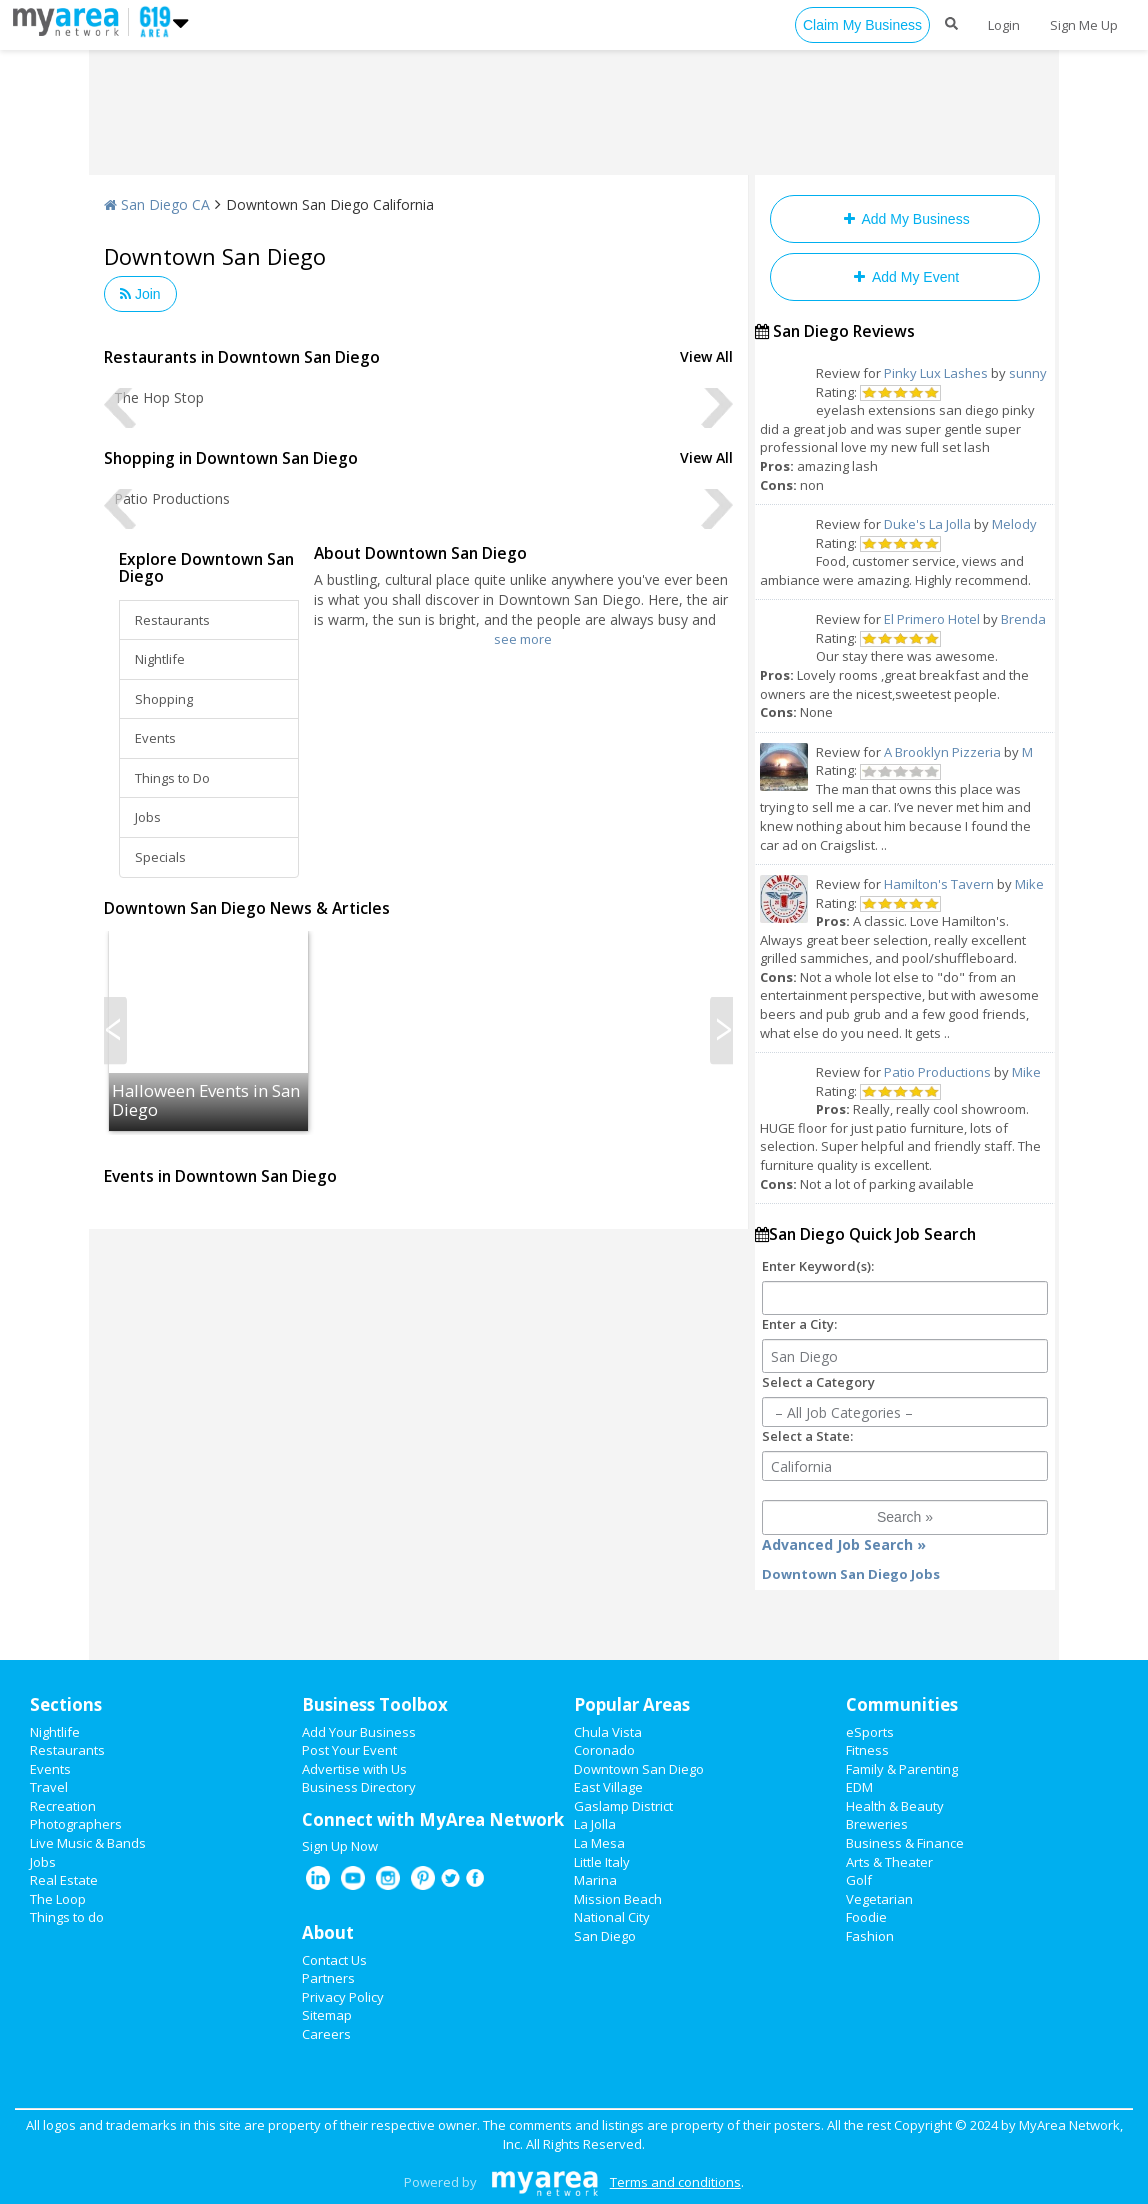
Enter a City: (799, 1324)
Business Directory (359, 1787)
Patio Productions (937, 1072)
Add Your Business (359, 1732)
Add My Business (904, 219)
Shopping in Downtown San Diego (231, 458)
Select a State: (807, 1436)
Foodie (866, 1917)
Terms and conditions (675, 2182)
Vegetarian (879, 1899)
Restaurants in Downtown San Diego (242, 357)
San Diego (605, 1936)
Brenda (1023, 619)
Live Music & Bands (88, 1843)
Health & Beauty (895, 1806)
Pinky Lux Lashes (936, 373)
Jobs (148, 817)
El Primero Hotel (932, 619)
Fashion (870, 1936)
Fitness (867, 1750)
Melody (1014, 524)
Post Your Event (349, 1750)
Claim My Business (862, 25)
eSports (870, 1732)
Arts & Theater (889, 1862)
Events (155, 738)
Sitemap (327, 2015)
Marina (595, 1880)
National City (612, 1917)
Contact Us (334, 1960)
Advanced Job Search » (844, 1544)
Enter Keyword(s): (818, 1266)
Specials (160, 857)
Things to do (67, 1917)
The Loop (58, 1899)
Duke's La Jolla (927, 524)
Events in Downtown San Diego (220, 1176)
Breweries (877, 1824)
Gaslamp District (623, 1806)
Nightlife (160, 659)
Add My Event (905, 277)
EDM (859, 1787)
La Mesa (599, 1843)
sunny (1028, 373)
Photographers (76, 1824)
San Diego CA (157, 204)
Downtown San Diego (639, 1769)
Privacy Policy (343, 1997)
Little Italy (602, 1862)
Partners (328, 1978)
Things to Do (172, 778)
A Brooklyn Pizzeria (942, 752)
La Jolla (595, 1824)
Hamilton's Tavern (939, 884)
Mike (1029, 884)
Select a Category (818, 1382)
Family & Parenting (902, 1769)
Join (140, 294)
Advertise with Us (354, 1769)
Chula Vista (608, 1732)
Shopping (164, 699)
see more (523, 639)
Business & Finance (905, 1843)
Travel (49, 1787)
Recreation (63, 1806)
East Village (608, 1787)
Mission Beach (618, 1899)
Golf (859, 1880)
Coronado (604, 1750)
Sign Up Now (340, 1846)
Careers (326, 2034)
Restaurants (172, 620)
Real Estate (64, 1880)
